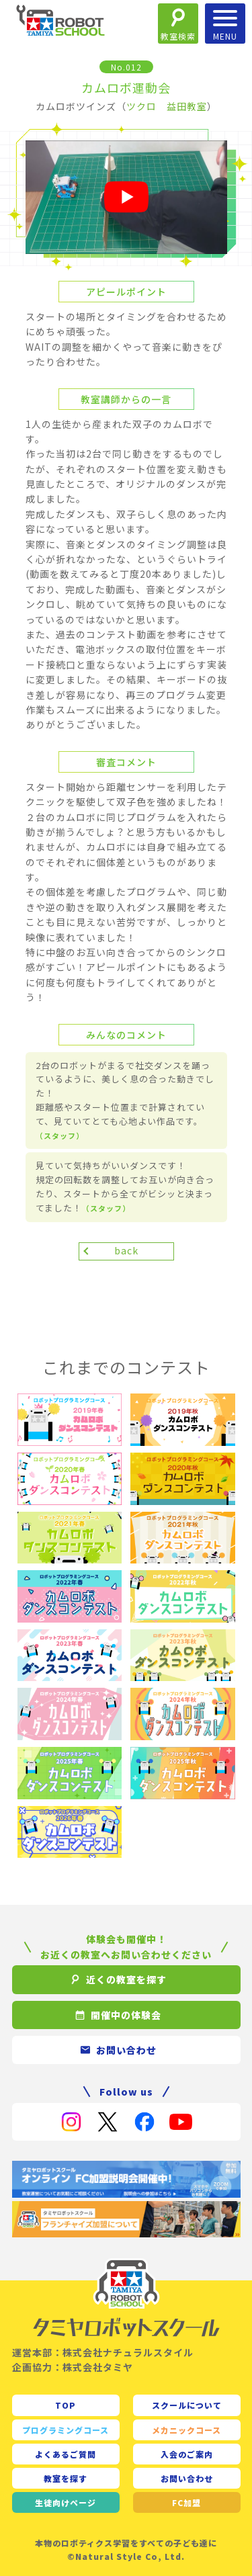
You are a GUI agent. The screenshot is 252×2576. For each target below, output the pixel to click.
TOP (65, 2405)
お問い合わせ (187, 2478)
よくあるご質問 (65, 2454)
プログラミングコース (65, 2430)
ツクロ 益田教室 (166, 106)
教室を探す (65, 2478)
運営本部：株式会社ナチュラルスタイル (103, 2352)
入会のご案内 (187, 2454)
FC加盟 (186, 2502)
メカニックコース (186, 2430)
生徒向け (65, 2502)
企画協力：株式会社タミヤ (72, 2367)
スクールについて (187, 2405)
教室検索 (178, 36)
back (126, 1250)
